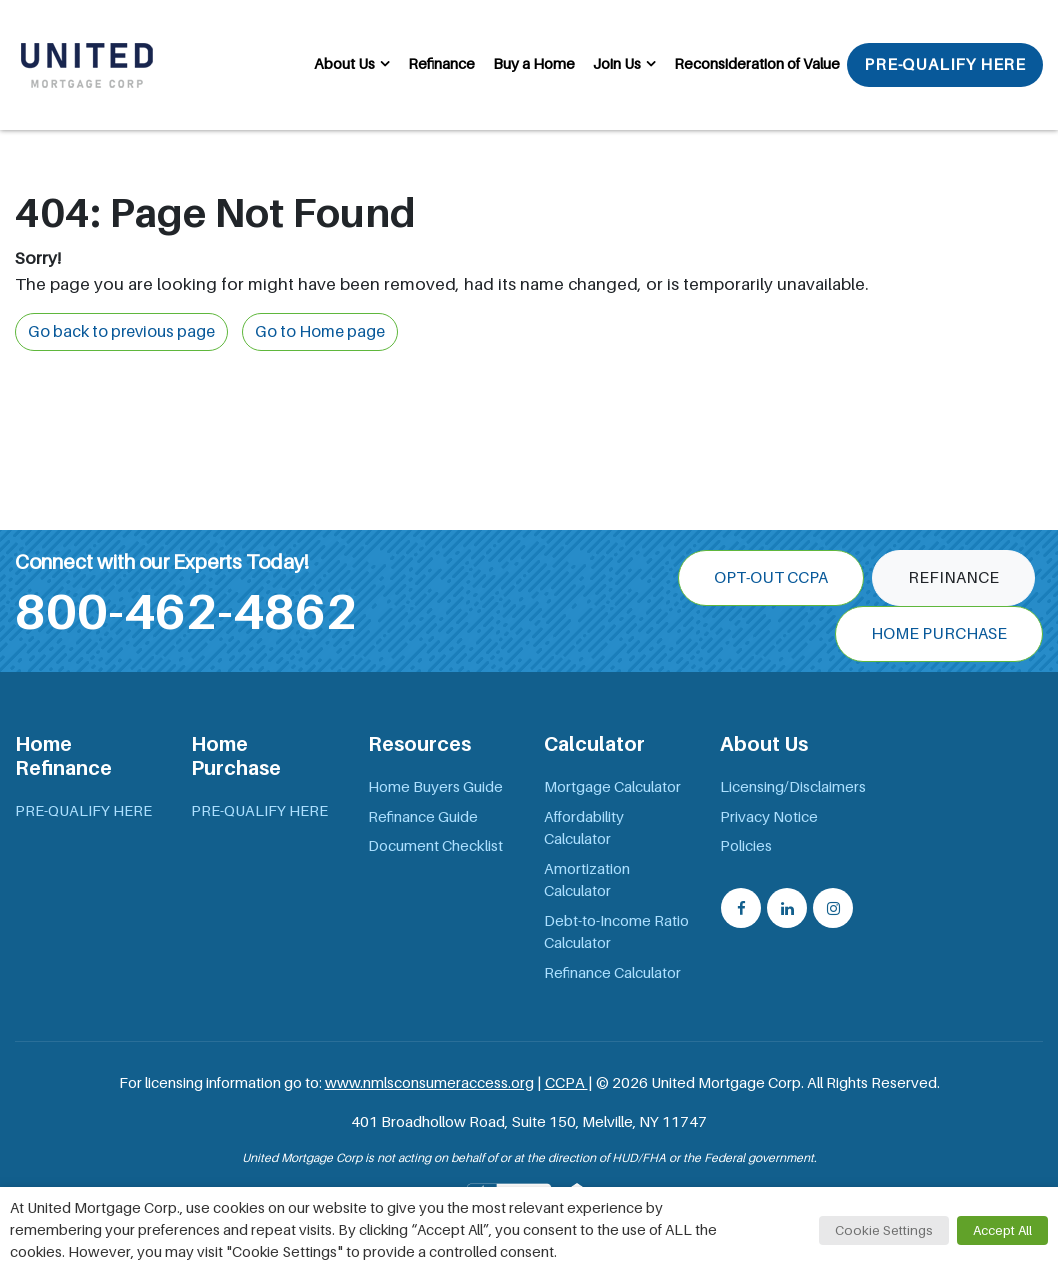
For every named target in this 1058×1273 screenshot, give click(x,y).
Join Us (617, 64)
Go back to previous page (121, 332)
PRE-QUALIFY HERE (945, 65)
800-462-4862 (186, 612)
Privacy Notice (769, 817)
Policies (746, 846)
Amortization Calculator (587, 880)
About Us (344, 64)
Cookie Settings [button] (884, 1230)
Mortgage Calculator (612, 787)
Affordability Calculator (584, 828)
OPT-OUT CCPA (771, 578)
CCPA (566, 1083)
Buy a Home (534, 64)
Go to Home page (320, 332)
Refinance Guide (423, 817)
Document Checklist (435, 846)
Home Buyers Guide (435, 787)
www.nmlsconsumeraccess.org (429, 1083)
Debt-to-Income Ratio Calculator (616, 932)
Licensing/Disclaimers (793, 787)
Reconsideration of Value (757, 64)
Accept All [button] (1002, 1230)
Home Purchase (939, 634)
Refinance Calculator (612, 973)
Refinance (441, 64)
